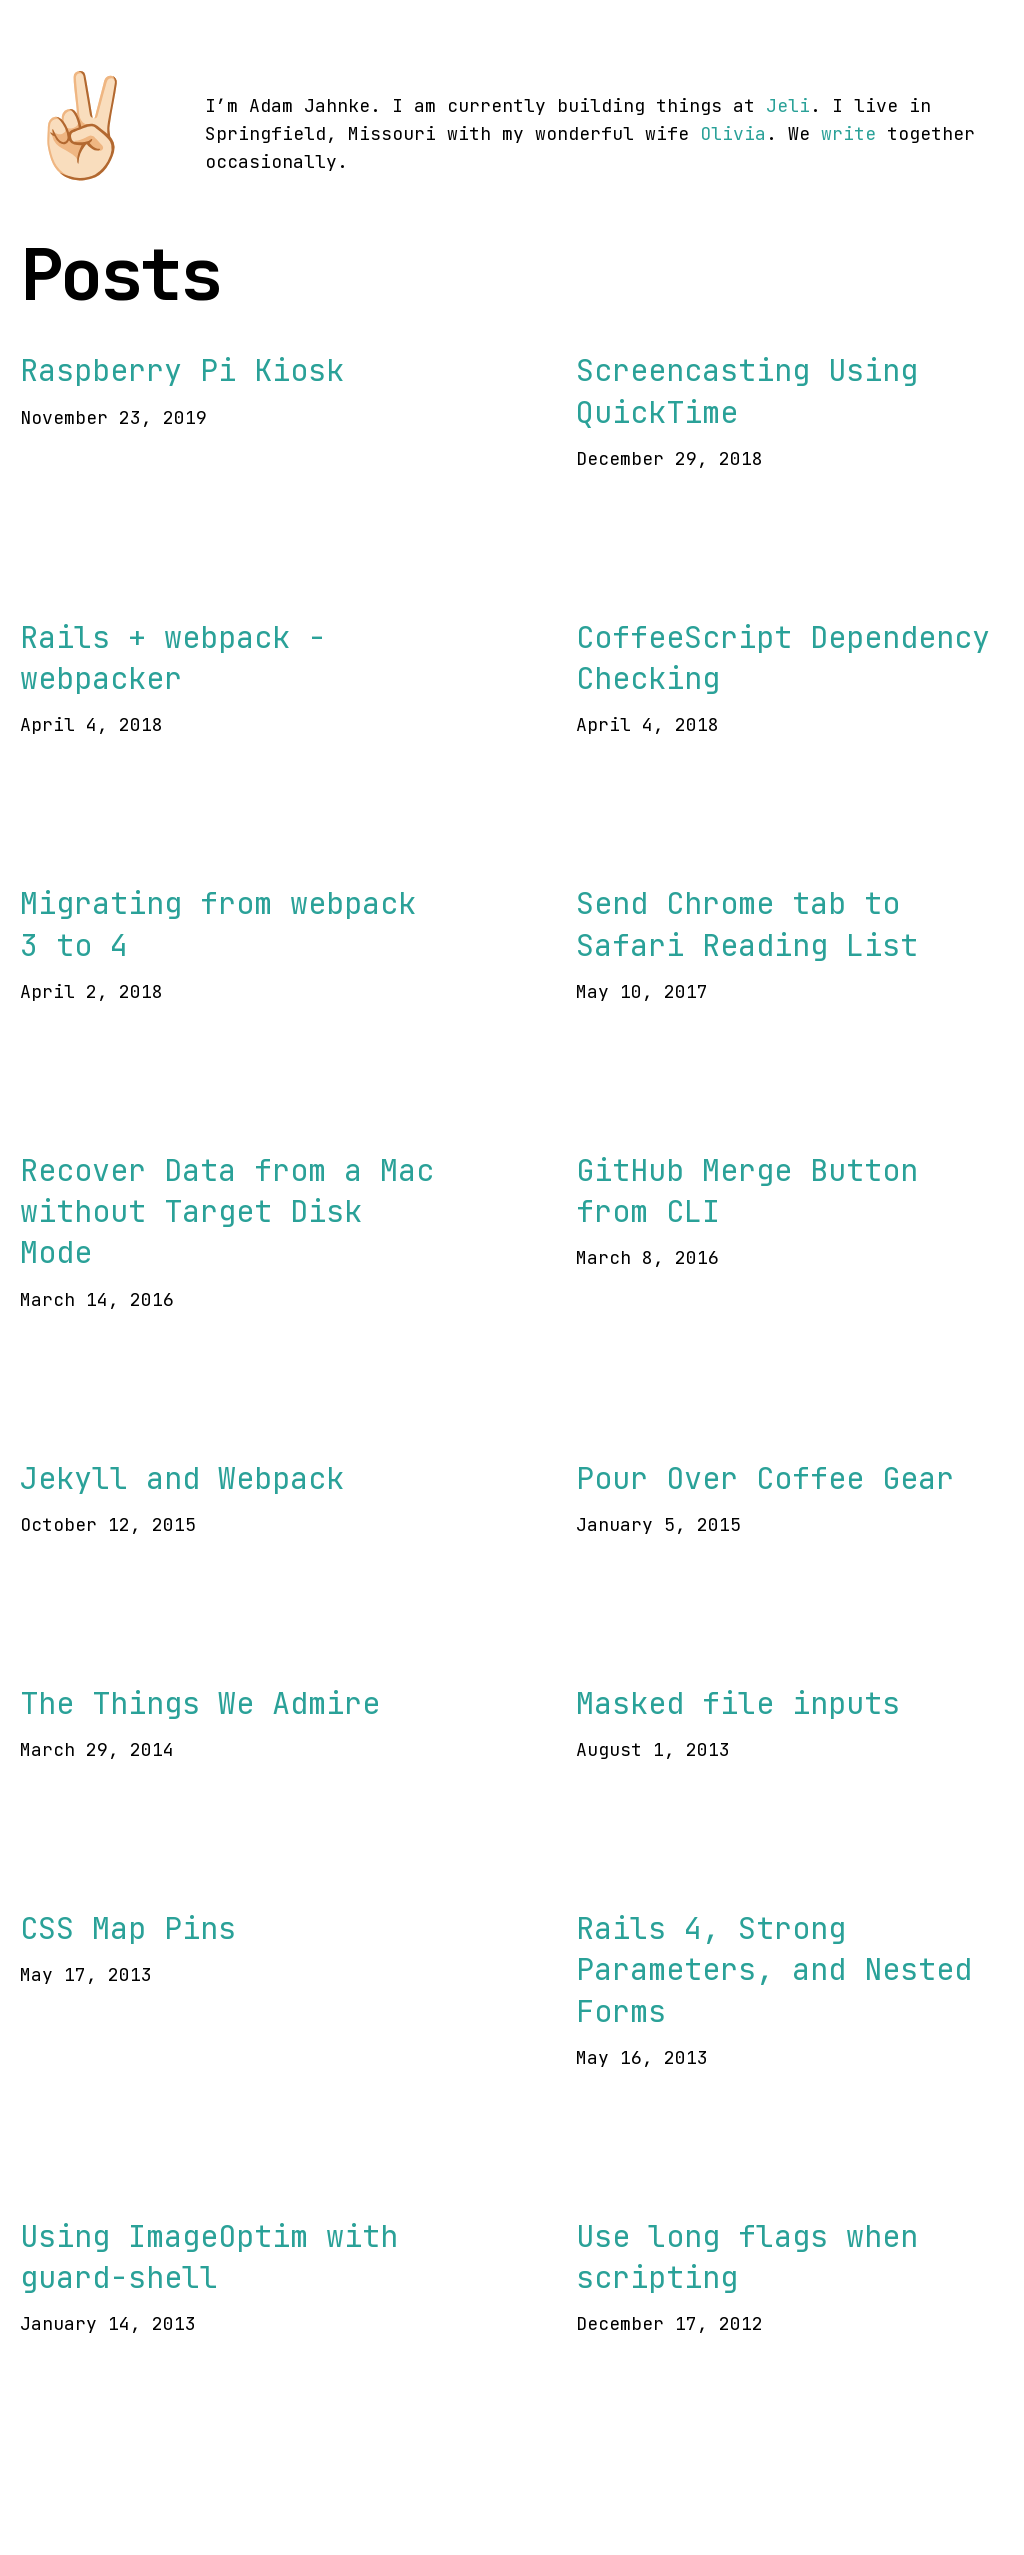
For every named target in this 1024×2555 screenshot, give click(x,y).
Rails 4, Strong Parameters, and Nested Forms (774, 1969)
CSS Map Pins (128, 1928)
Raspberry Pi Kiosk (182, 370)
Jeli (788, 105)
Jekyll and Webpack (182, 1478)
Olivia (733, 133)
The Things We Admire (200, 1703)
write (848, 133)
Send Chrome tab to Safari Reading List (747, 923)
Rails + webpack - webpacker (173, 657)
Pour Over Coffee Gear (765, 1478)
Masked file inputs (738, 1703)
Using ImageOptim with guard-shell (209, 2256)
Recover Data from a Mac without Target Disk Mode (227, 1211)
